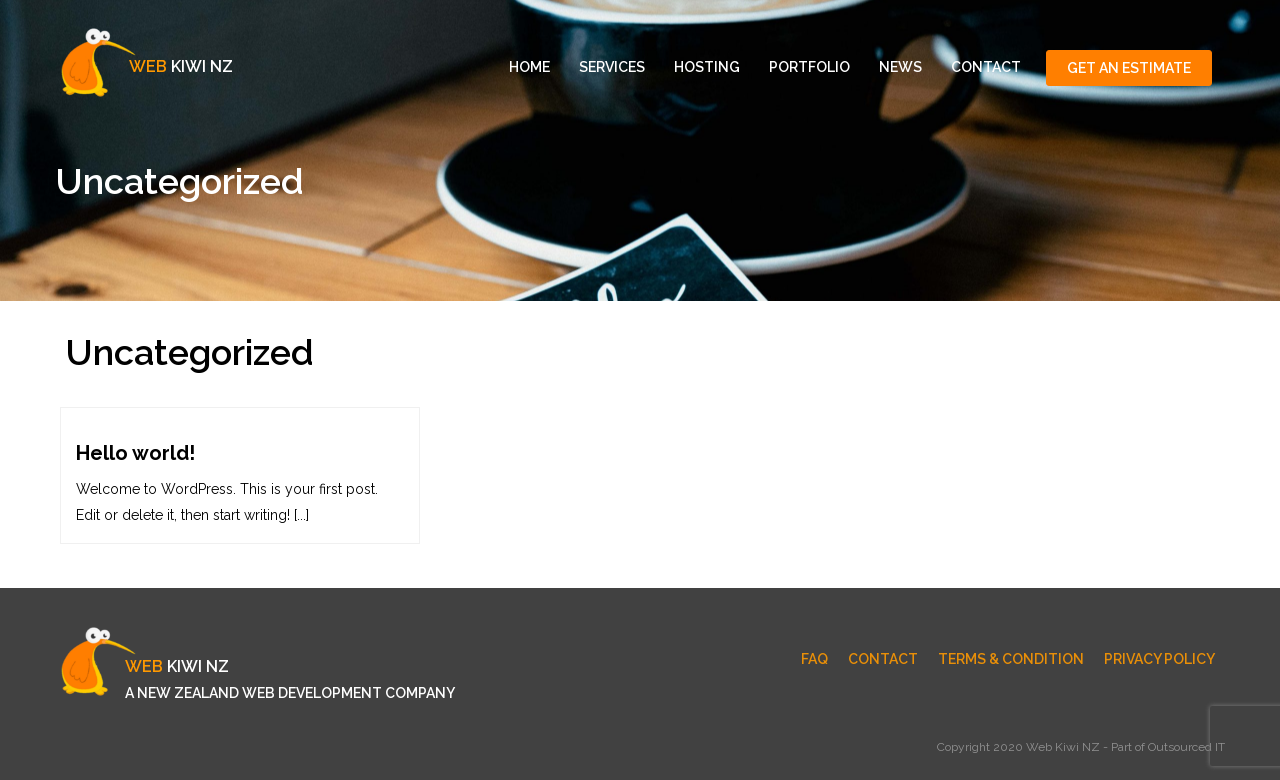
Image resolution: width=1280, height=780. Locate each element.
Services (612, 67)
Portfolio (809, 67)
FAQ (814, 659)
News (900, 67)
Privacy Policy (1159, 659)
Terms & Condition (1011, 659)
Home (529, 67)
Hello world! (135, 453)
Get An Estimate (1129, 68)
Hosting (707, 67)
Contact (986, 67)
